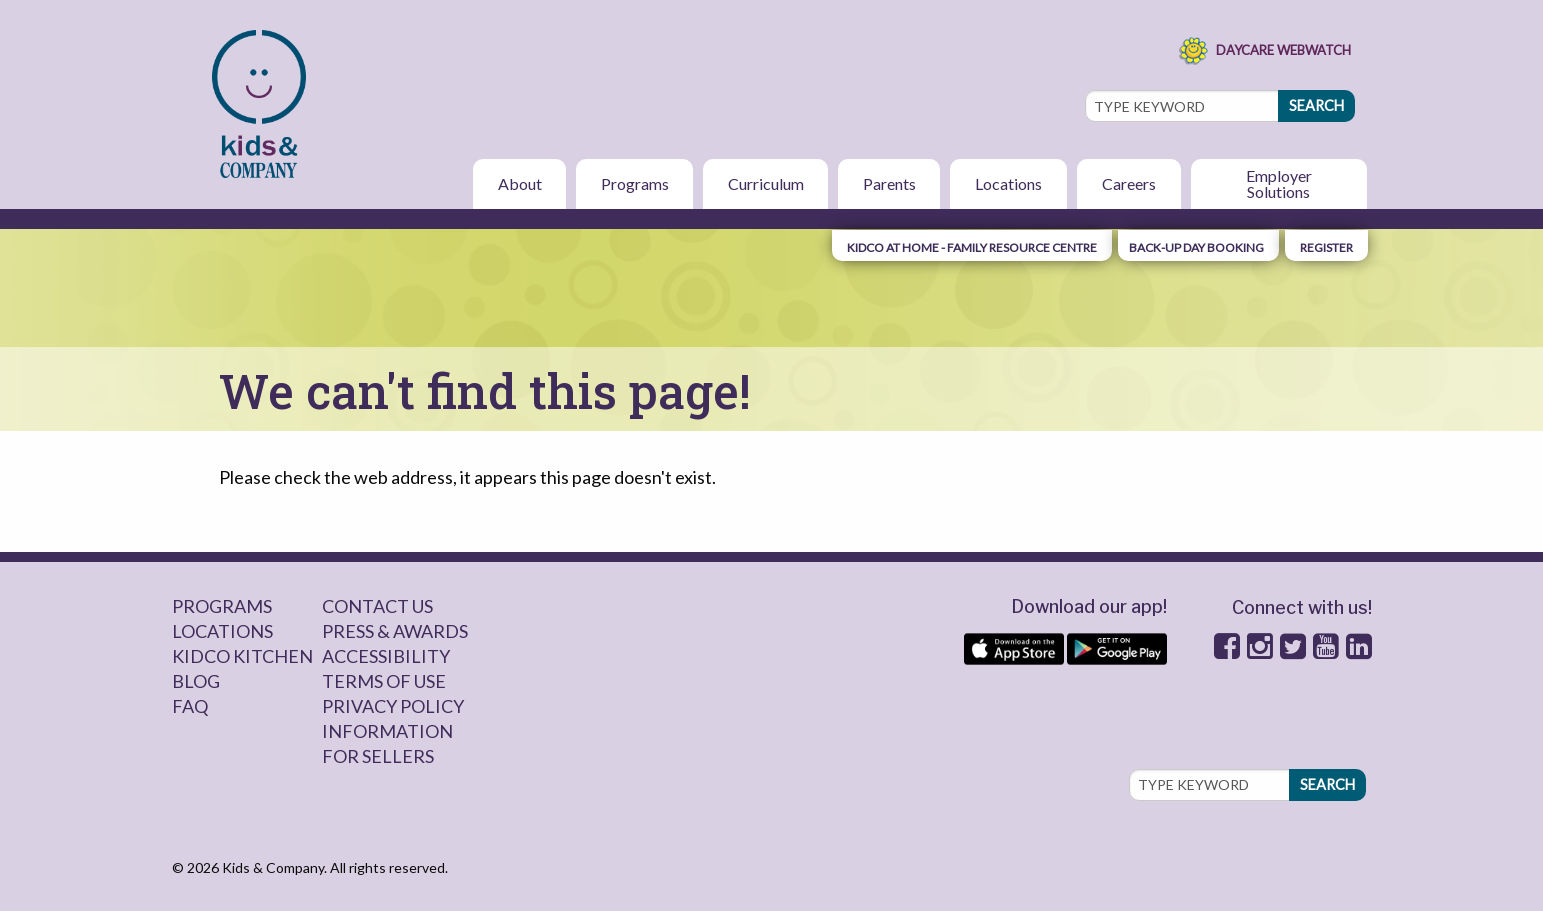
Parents (889, 183)
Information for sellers (387, 743)
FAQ (190, 706)
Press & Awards (395, 631)
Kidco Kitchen (242, 656)
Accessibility (386, 656)
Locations (1008, 183)
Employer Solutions (1279, 183)
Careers (1129, 183)
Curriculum (766, 183)
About (520, 183)
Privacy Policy (393, 706)
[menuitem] (261, 104)
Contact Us (377, 606)
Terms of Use (384, 681)
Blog (196, 681)
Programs (635, 183)
